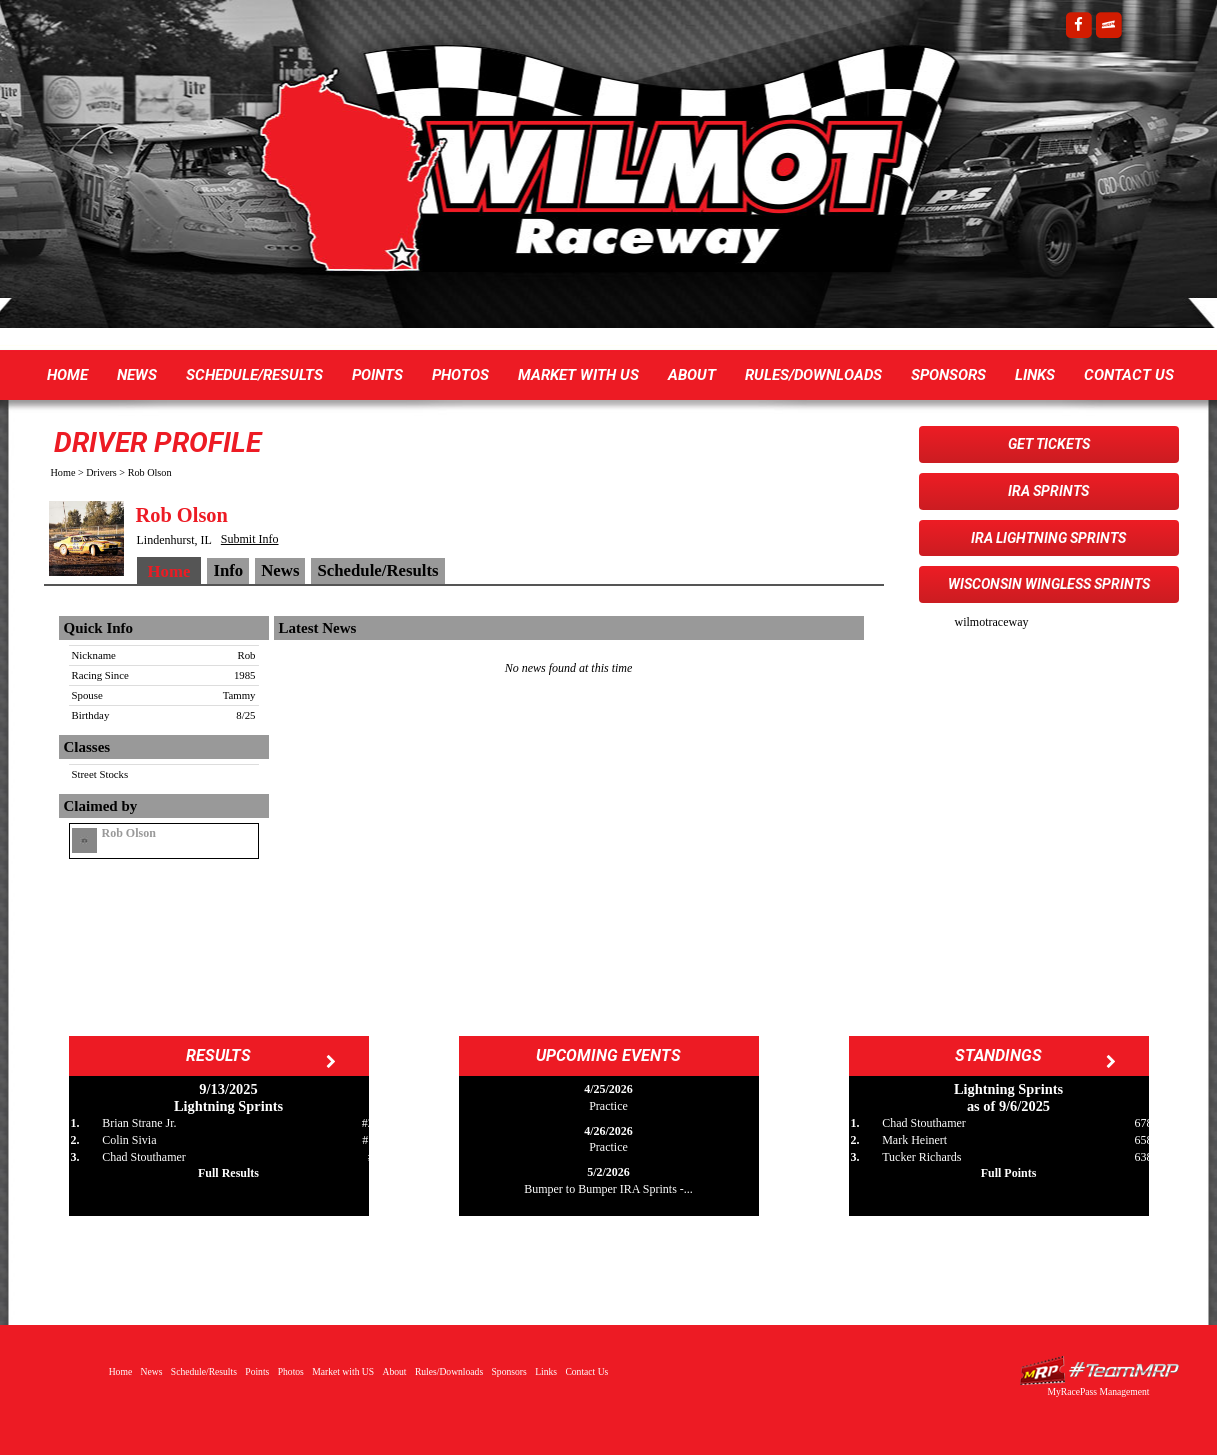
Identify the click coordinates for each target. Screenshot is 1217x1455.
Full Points (1009, 1173)
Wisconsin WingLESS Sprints (1049, 584)
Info (228, 570)
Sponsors (948, 375)
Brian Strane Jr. (139, 1123)
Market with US (578, 375)
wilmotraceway (992, 622)
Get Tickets (1049, 444)
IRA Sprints (1048, 491)
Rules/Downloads (813, 375)
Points (377, 375)
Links (1035, 375)
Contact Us (1129, 375)
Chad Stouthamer (144, 1157)
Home (67, 375)
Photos (460, 375)
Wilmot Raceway (589, 170)
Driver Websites (1099, 1370)
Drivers (101, 472)
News (137, 375)
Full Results (228, 1173)
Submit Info (250, 539)
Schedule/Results (254, 375)
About (692, 375)
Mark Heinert (914, 1140)
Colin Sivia (129, 1140)
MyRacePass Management (1098, 1391)
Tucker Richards (921, 1157)
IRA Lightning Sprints (1048, 538)
